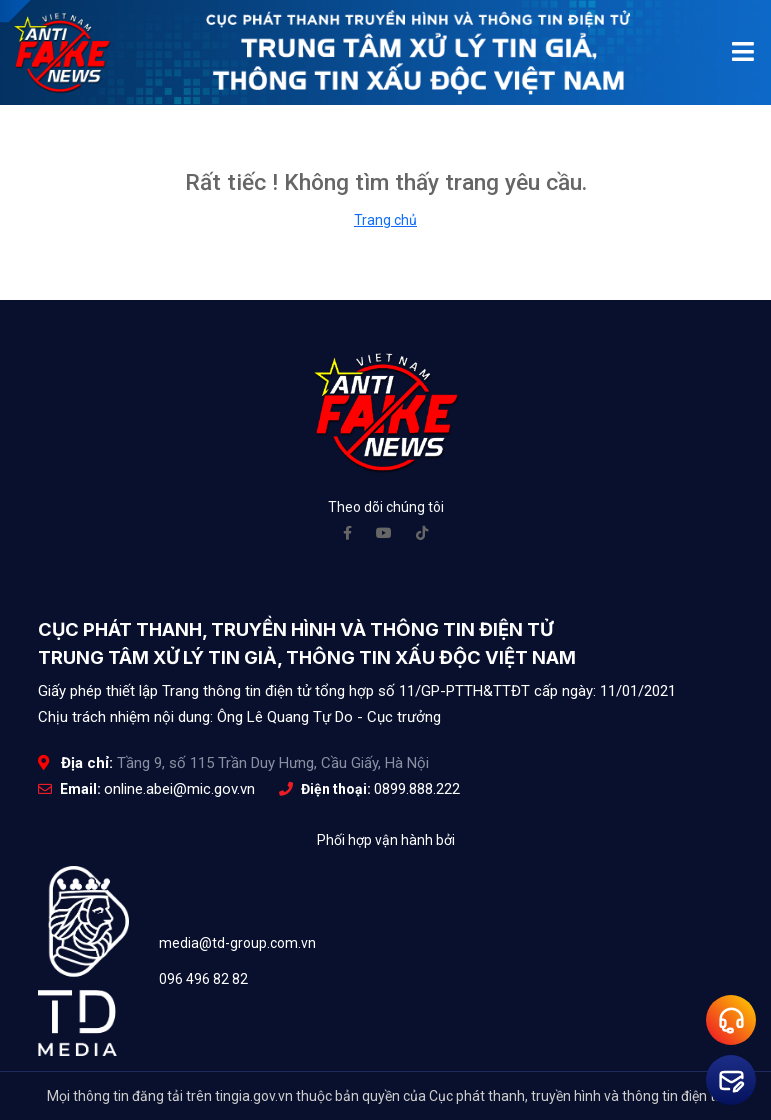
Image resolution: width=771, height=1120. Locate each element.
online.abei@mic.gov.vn (179, 789)
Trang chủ (385, 220)
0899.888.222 (417, 789)
